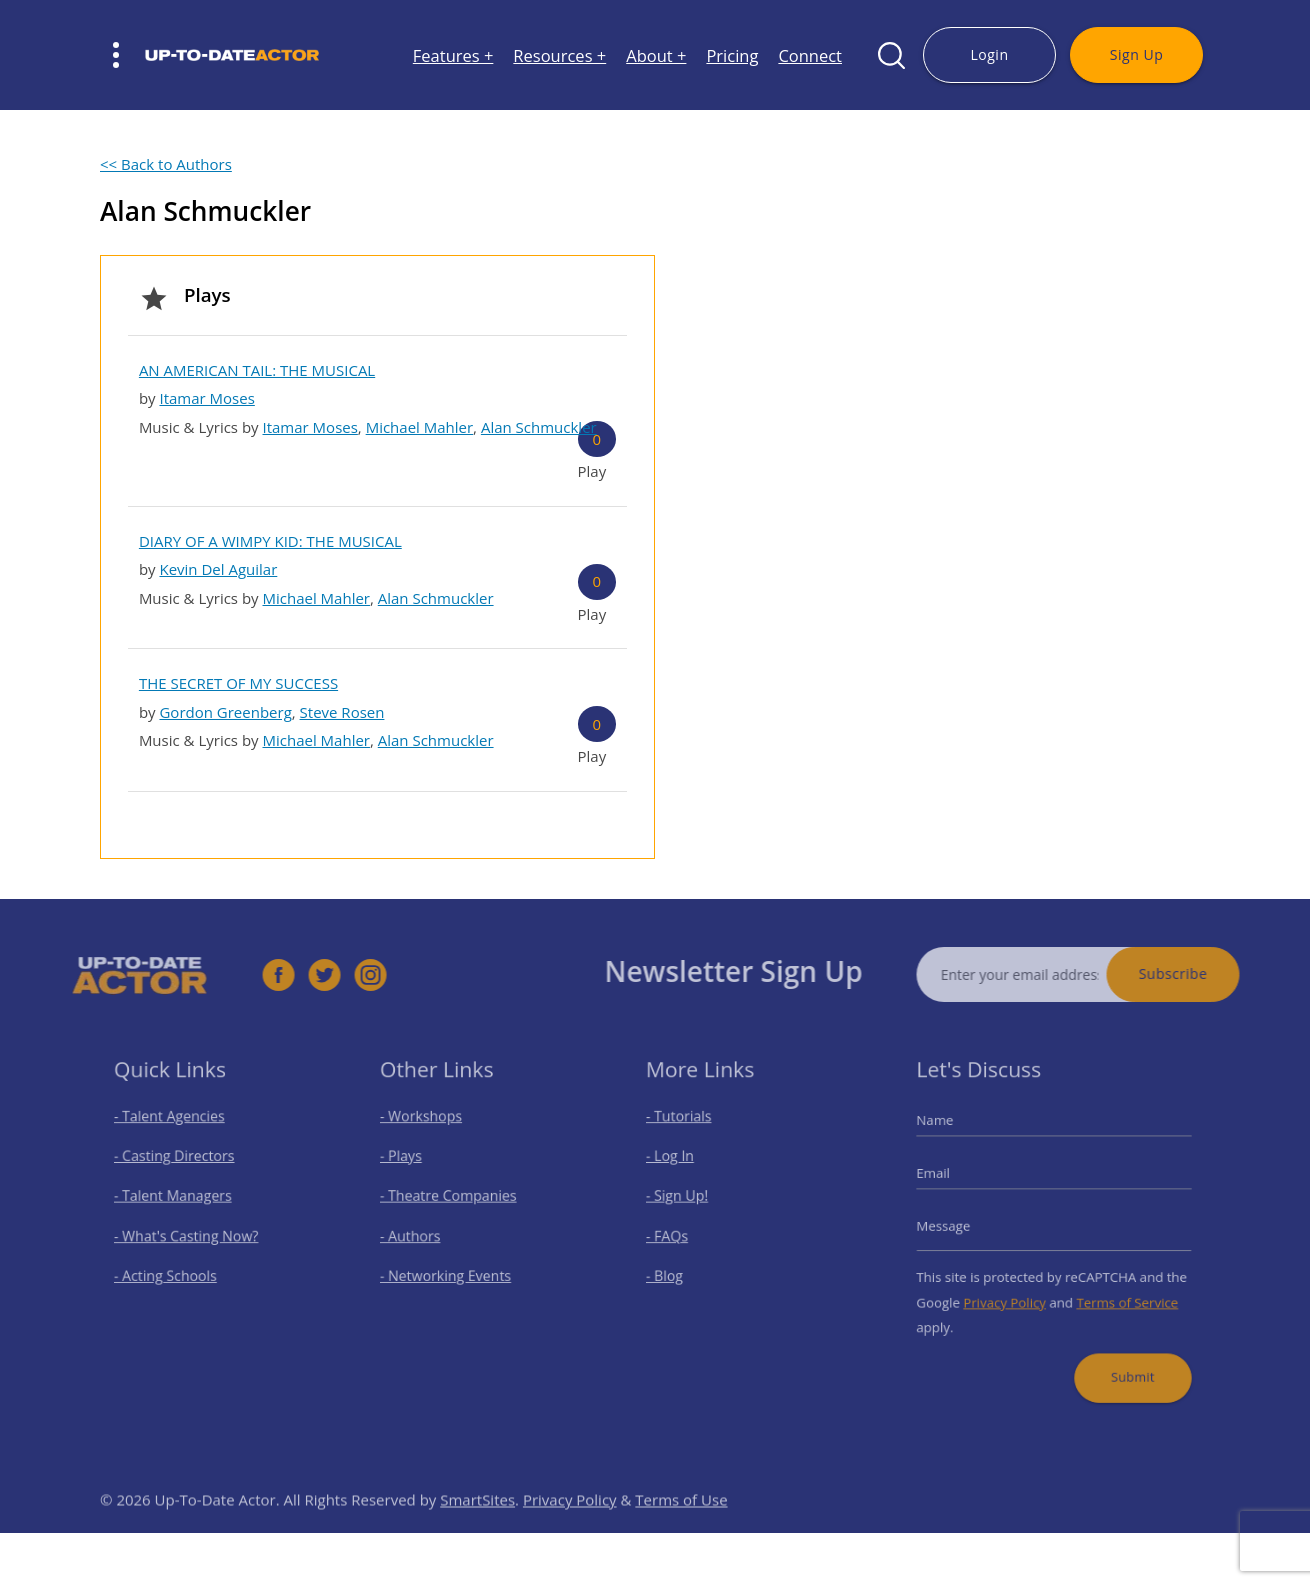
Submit (1123, 1360)
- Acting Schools (171, 1270)
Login (989, 54)
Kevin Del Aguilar (218, 569)
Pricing (732, 55)
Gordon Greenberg (225, 712)
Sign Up (1136, 54)
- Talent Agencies (175, 1129)
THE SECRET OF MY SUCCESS (238, 683)
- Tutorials (687, 1129)
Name (949, 1133)
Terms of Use (681, 1526)
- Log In (679, 1164)
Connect (810, 55)
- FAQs (676, 1235)
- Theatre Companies (452, 1200)
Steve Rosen (342, 712)
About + (656, 55)
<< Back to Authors (166, 164)
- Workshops (428, 1129)
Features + (453, 55)
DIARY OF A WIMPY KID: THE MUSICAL (270, 541)
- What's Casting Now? (189, 1235)
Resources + (559, 55)
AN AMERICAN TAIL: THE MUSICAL (257, 370)
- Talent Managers (178, 1200)
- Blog (674, 1270)
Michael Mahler (419, 427)
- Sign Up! (685, 1200)
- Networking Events (450, 1270)
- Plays (410, 1164)
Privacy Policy (1010, 1294)
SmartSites (477, 1526)
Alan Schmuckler (539, 427)
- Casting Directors (179, 1164)
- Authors (418, 1235)
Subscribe (1199, 973)
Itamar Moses (206, 398)
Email (948, 1180)
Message (957, 1227)
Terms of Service (1119, 1294)
